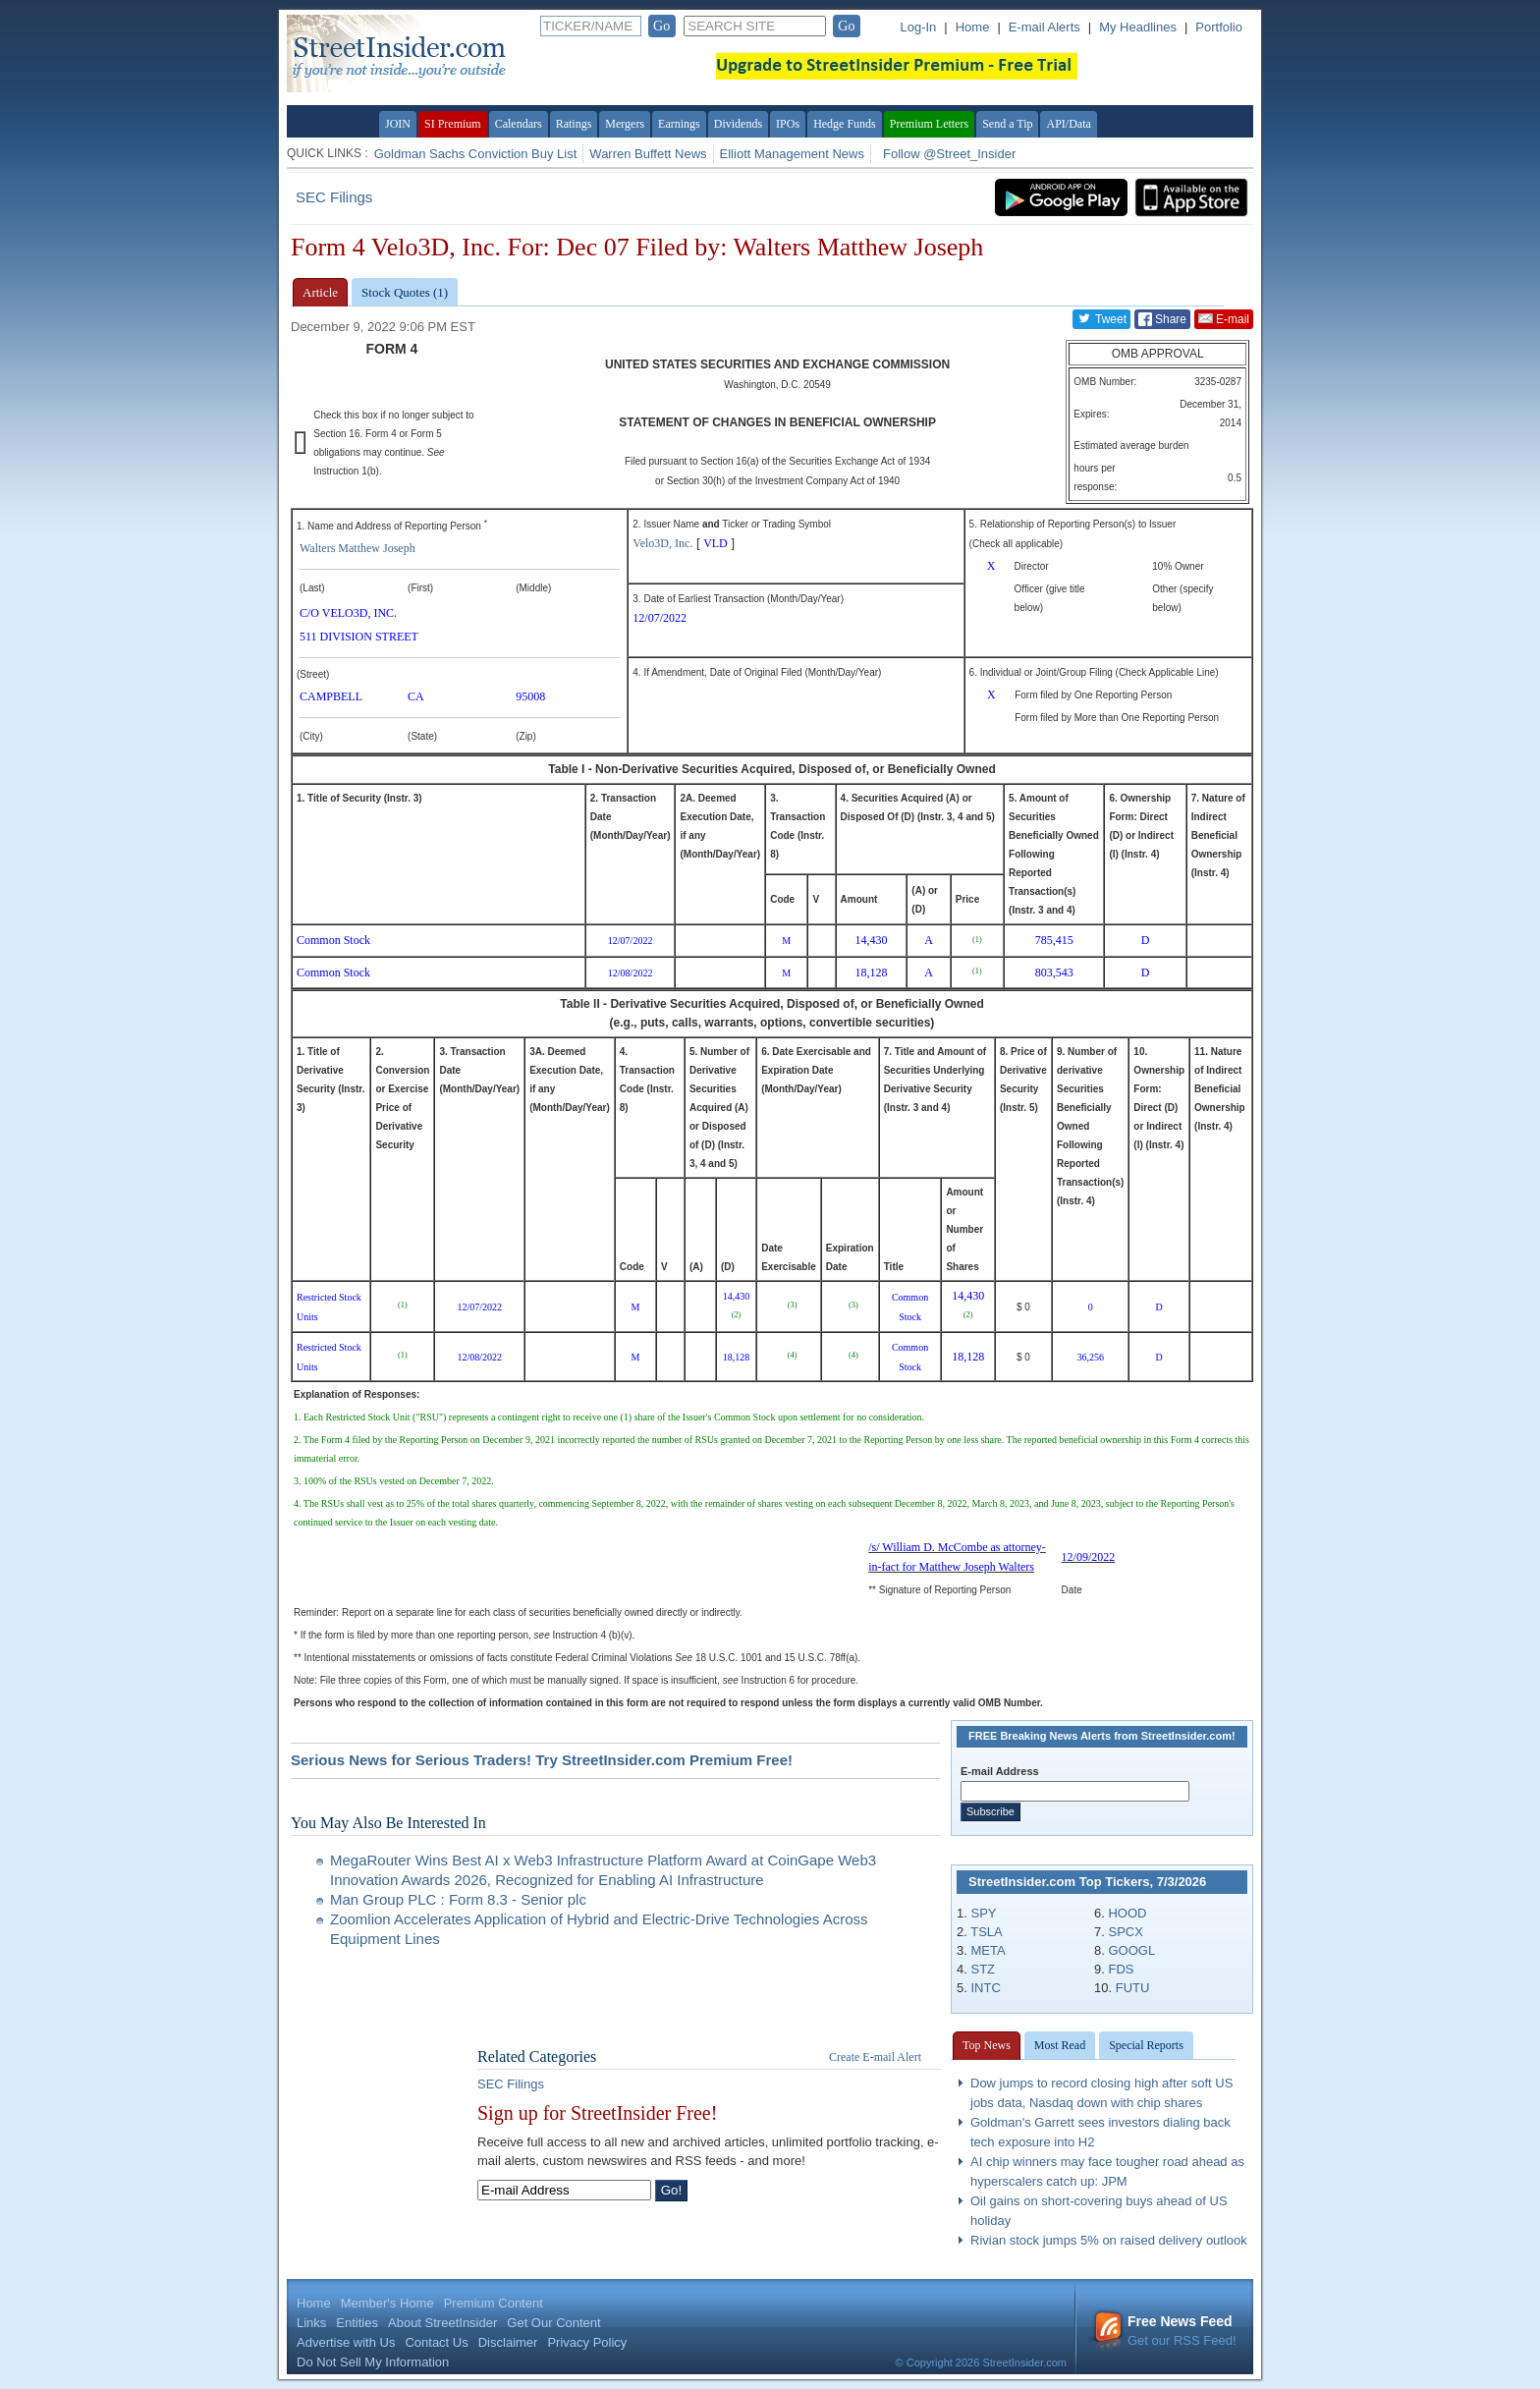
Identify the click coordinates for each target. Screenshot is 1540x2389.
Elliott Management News (792, 153)
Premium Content (493, 2303)
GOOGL (1131, 1950)
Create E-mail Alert (875, 2057)
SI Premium (452, 124)
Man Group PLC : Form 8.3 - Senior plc (458, 1899)
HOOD (1127, 1913)
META (987, 1950)
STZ (982, 1969)
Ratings (574, 124)
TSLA (986, 1931)
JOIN (398, 124)
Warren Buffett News (647, 153)
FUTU (1133, 1987)
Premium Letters (929, 124)
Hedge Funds (844, 124)
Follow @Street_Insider (949, 153)
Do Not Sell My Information (373, 2362)
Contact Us (436, 2342)
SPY (983, 1913)
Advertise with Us (346, 2342)
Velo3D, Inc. (662, 543)
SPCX (1125, 1931)
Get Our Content (553, 2322)
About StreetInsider (442, 2322)
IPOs (787, 124)
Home (973, 27)
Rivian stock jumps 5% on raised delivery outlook (1108, 2240)
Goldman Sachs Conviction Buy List (476, 153)
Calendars (518, 124)
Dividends (738, 124)
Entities (357, 2322)
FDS (1120, 1969)
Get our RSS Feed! (1164, 2330)
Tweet (1101, 318)
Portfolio (1218, 27)
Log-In (918, 27)
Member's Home (387, 2303)
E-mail (1223, 318)
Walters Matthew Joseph (357, 548)
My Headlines (1138, 27)
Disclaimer (508, 2342)
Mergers (624, 124)
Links (311, 2322)
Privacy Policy (587, 2342)
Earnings (679, 124)
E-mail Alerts (1044, 27)
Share (1162, 319)
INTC (985, 1987)
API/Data (1068, 124)
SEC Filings (334, 197)
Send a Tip (1007, 124)
